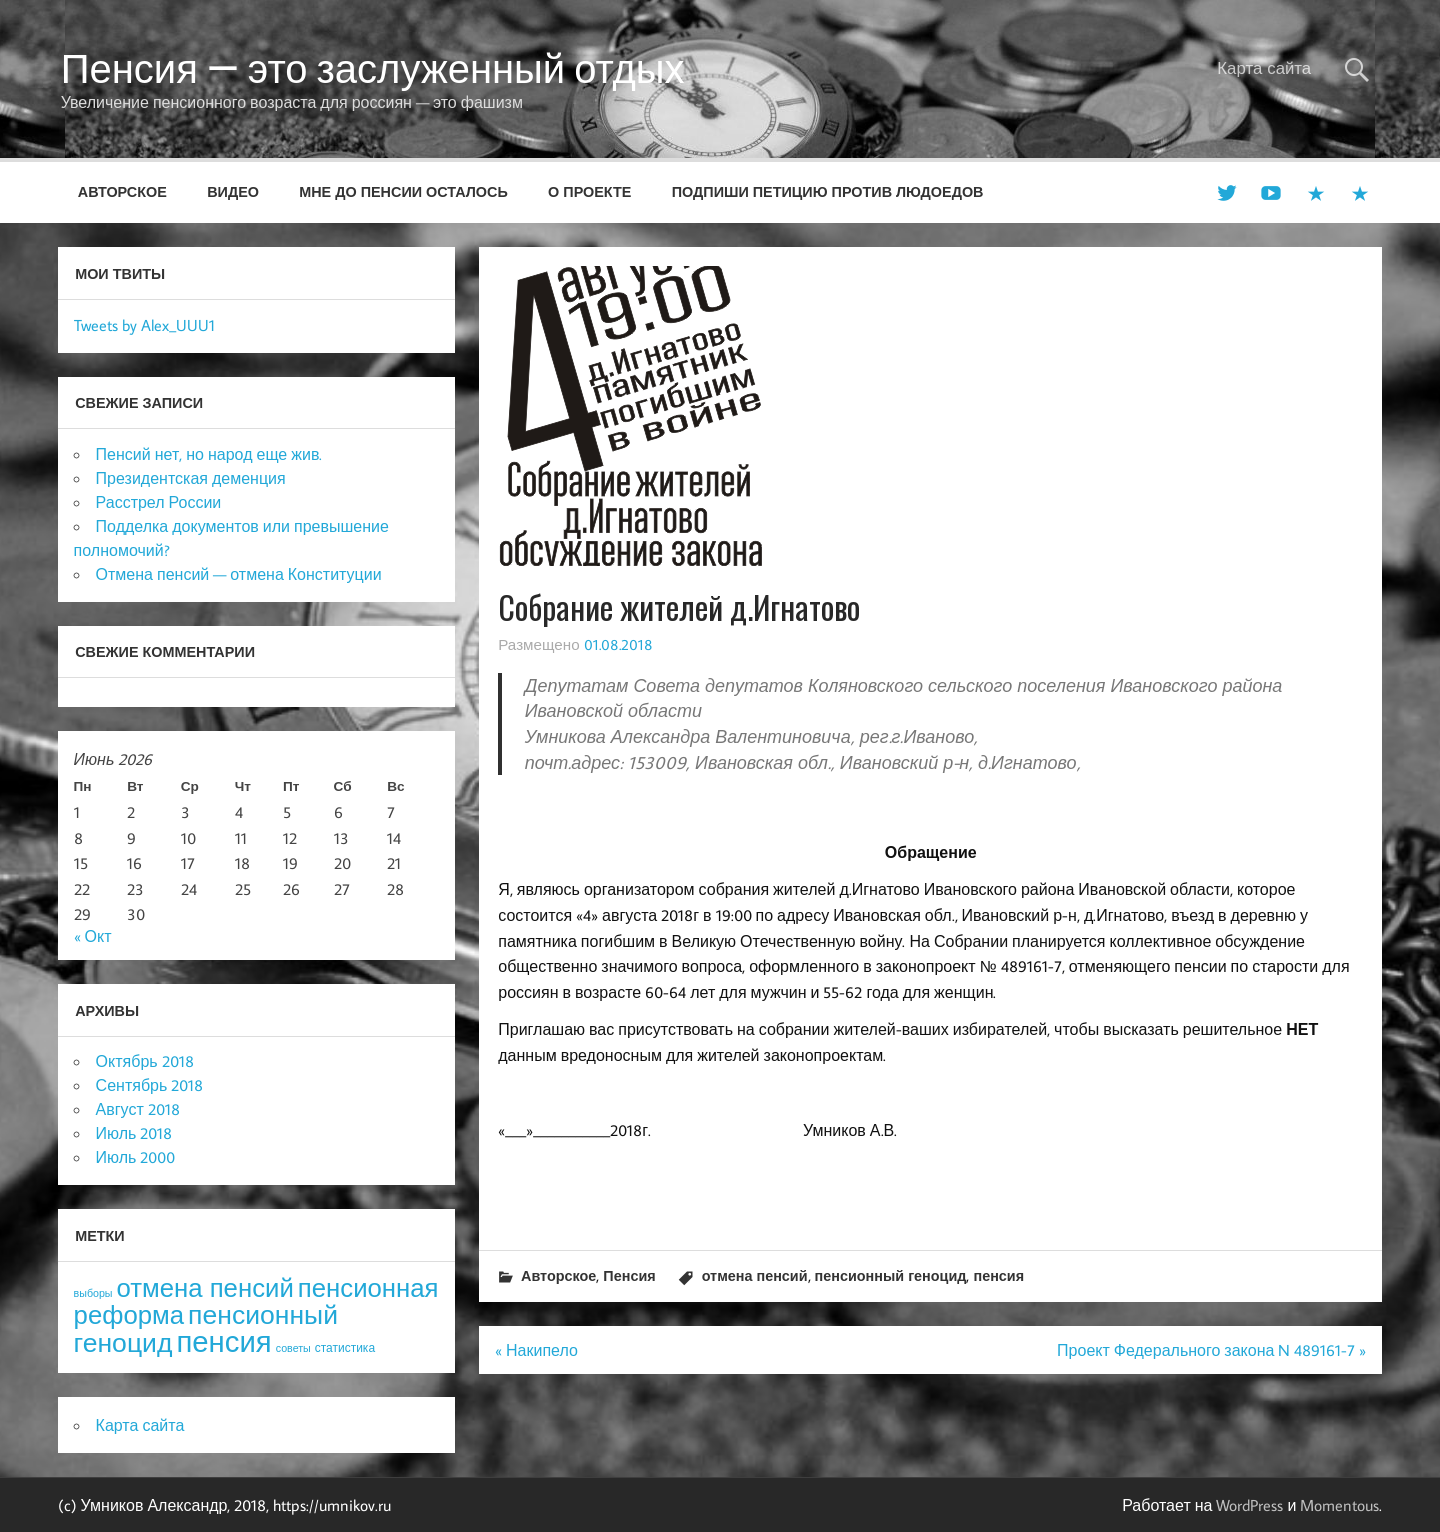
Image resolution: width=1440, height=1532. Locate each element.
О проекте (589, 191)
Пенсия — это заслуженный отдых (373, 68)
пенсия (998, 1275)
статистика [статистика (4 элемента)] (345, 1347)
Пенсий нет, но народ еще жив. (209, 454)
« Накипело (536, 1350)
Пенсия (629, 1275)
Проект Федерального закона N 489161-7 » (1211, 1350)
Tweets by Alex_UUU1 (144, 325)
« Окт (93, 936)
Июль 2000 (136, 1157)
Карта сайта (1264, 68)
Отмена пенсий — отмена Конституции (239, 574)
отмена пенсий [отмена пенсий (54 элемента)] (205, 1287)
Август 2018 (138, 1109)
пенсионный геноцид (891, 1275)
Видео (233, 191)
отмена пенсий (755, 1275)
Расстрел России (159, 502)
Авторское (122, 191)
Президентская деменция (191, 478)
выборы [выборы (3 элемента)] (93, 1293)
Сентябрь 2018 (150, 1085)
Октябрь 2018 (145, 1061)
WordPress (1249, 1505)
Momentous (1339, 1505)
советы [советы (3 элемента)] (293, 1348)
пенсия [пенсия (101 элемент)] (223, 1341)
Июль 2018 (134, 1133)
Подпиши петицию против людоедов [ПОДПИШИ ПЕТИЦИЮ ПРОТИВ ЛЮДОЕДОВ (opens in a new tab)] (828, 191)
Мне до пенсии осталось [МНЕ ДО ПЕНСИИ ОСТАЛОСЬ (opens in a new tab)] (403, 191)
